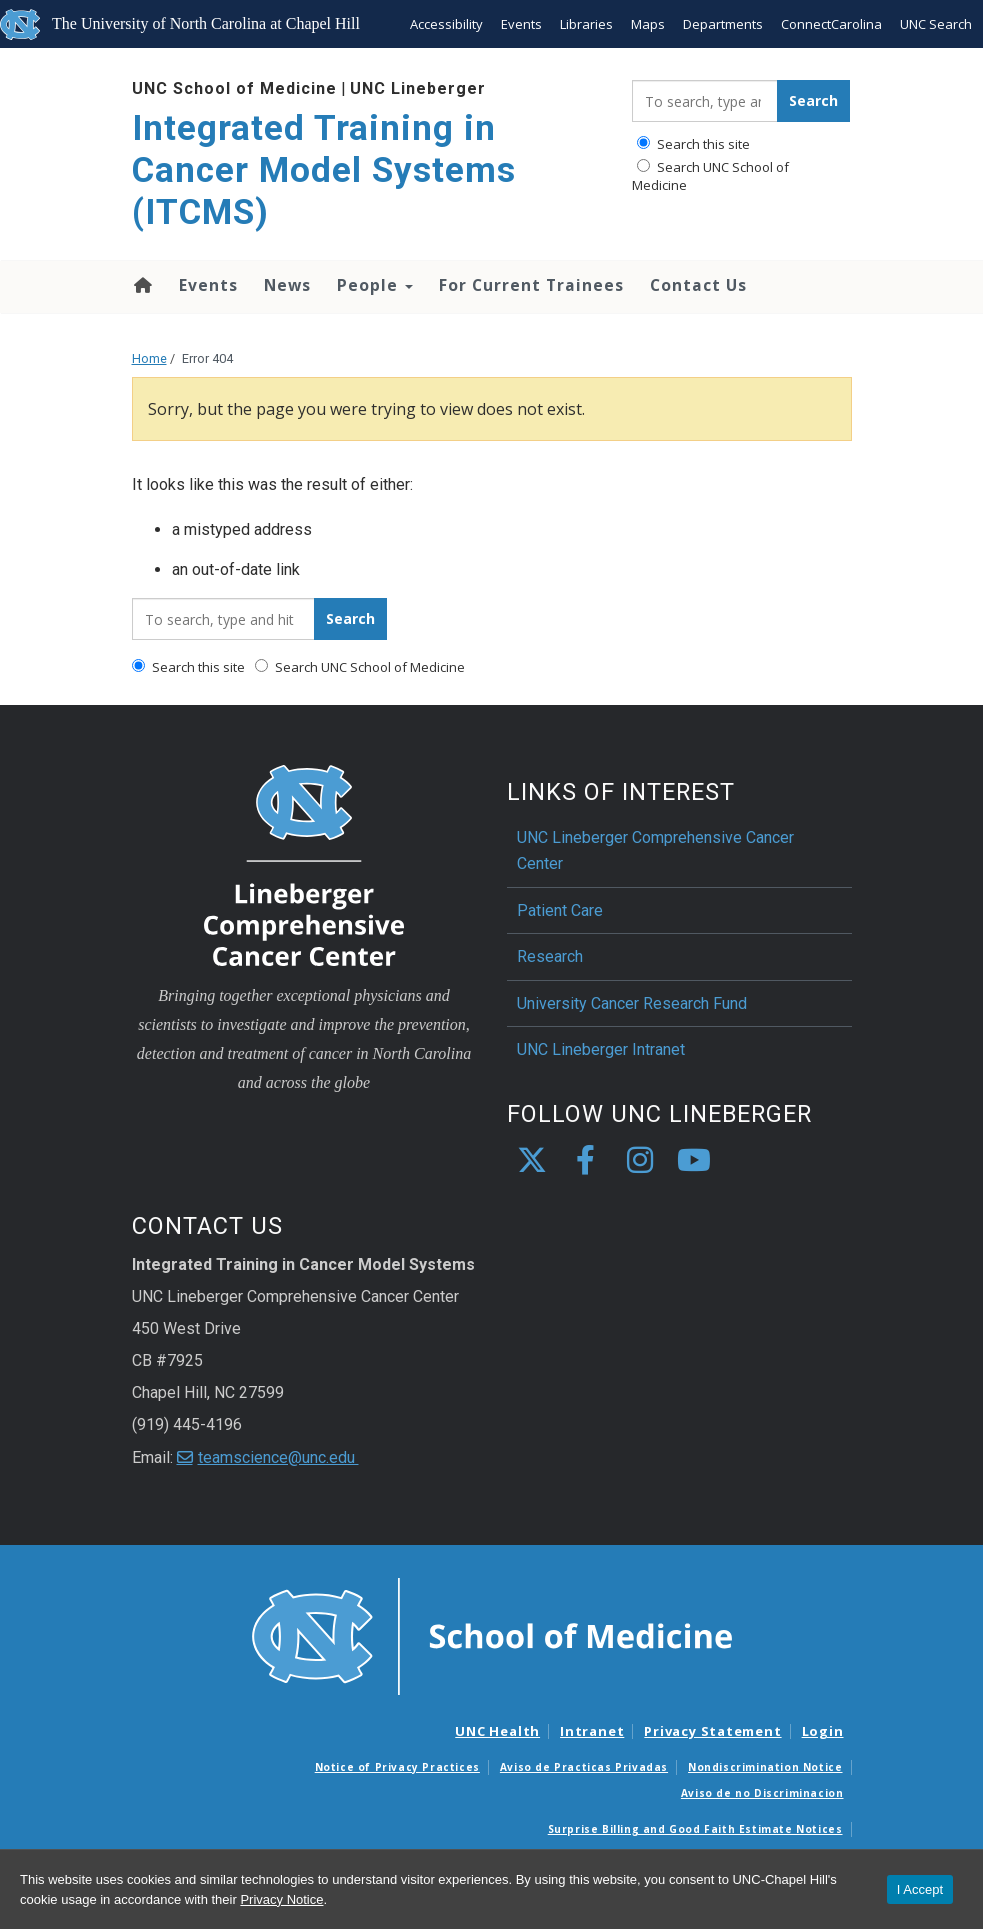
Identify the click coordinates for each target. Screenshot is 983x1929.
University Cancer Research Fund (632, 1003)
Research (550, 956)
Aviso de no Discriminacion (762, 1793)
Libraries (586, 24)
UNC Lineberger (418, 88)
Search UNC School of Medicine (710, 176)
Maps (648, 24)
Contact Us (698, 285)
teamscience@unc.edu (278, 1457)
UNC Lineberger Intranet (601, 1049)
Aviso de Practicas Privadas (584, 1767)
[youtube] (694, 1161)
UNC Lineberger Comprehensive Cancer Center (655, 850)
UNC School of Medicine (234, 88)
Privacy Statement (712, 1731)
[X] (532, 1161)
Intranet (592, 1731)
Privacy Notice (281, 1899)
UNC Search (936, 24)
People (375, 285)
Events (521, 24)
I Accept (920, 1889)
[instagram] (640, 1161)
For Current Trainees (531, 285)
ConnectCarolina (831, 24)
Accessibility (446, 24)
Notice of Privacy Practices (397, 1767)
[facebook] (586, 1161)
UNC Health (497, 1731)
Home (141, 285)
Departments (723, 24)
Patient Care (560, 910)
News (287, 285)
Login (823, 1731)
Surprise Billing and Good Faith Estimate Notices (695, 1829)
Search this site (693, 144)
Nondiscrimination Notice (765, 1767)
